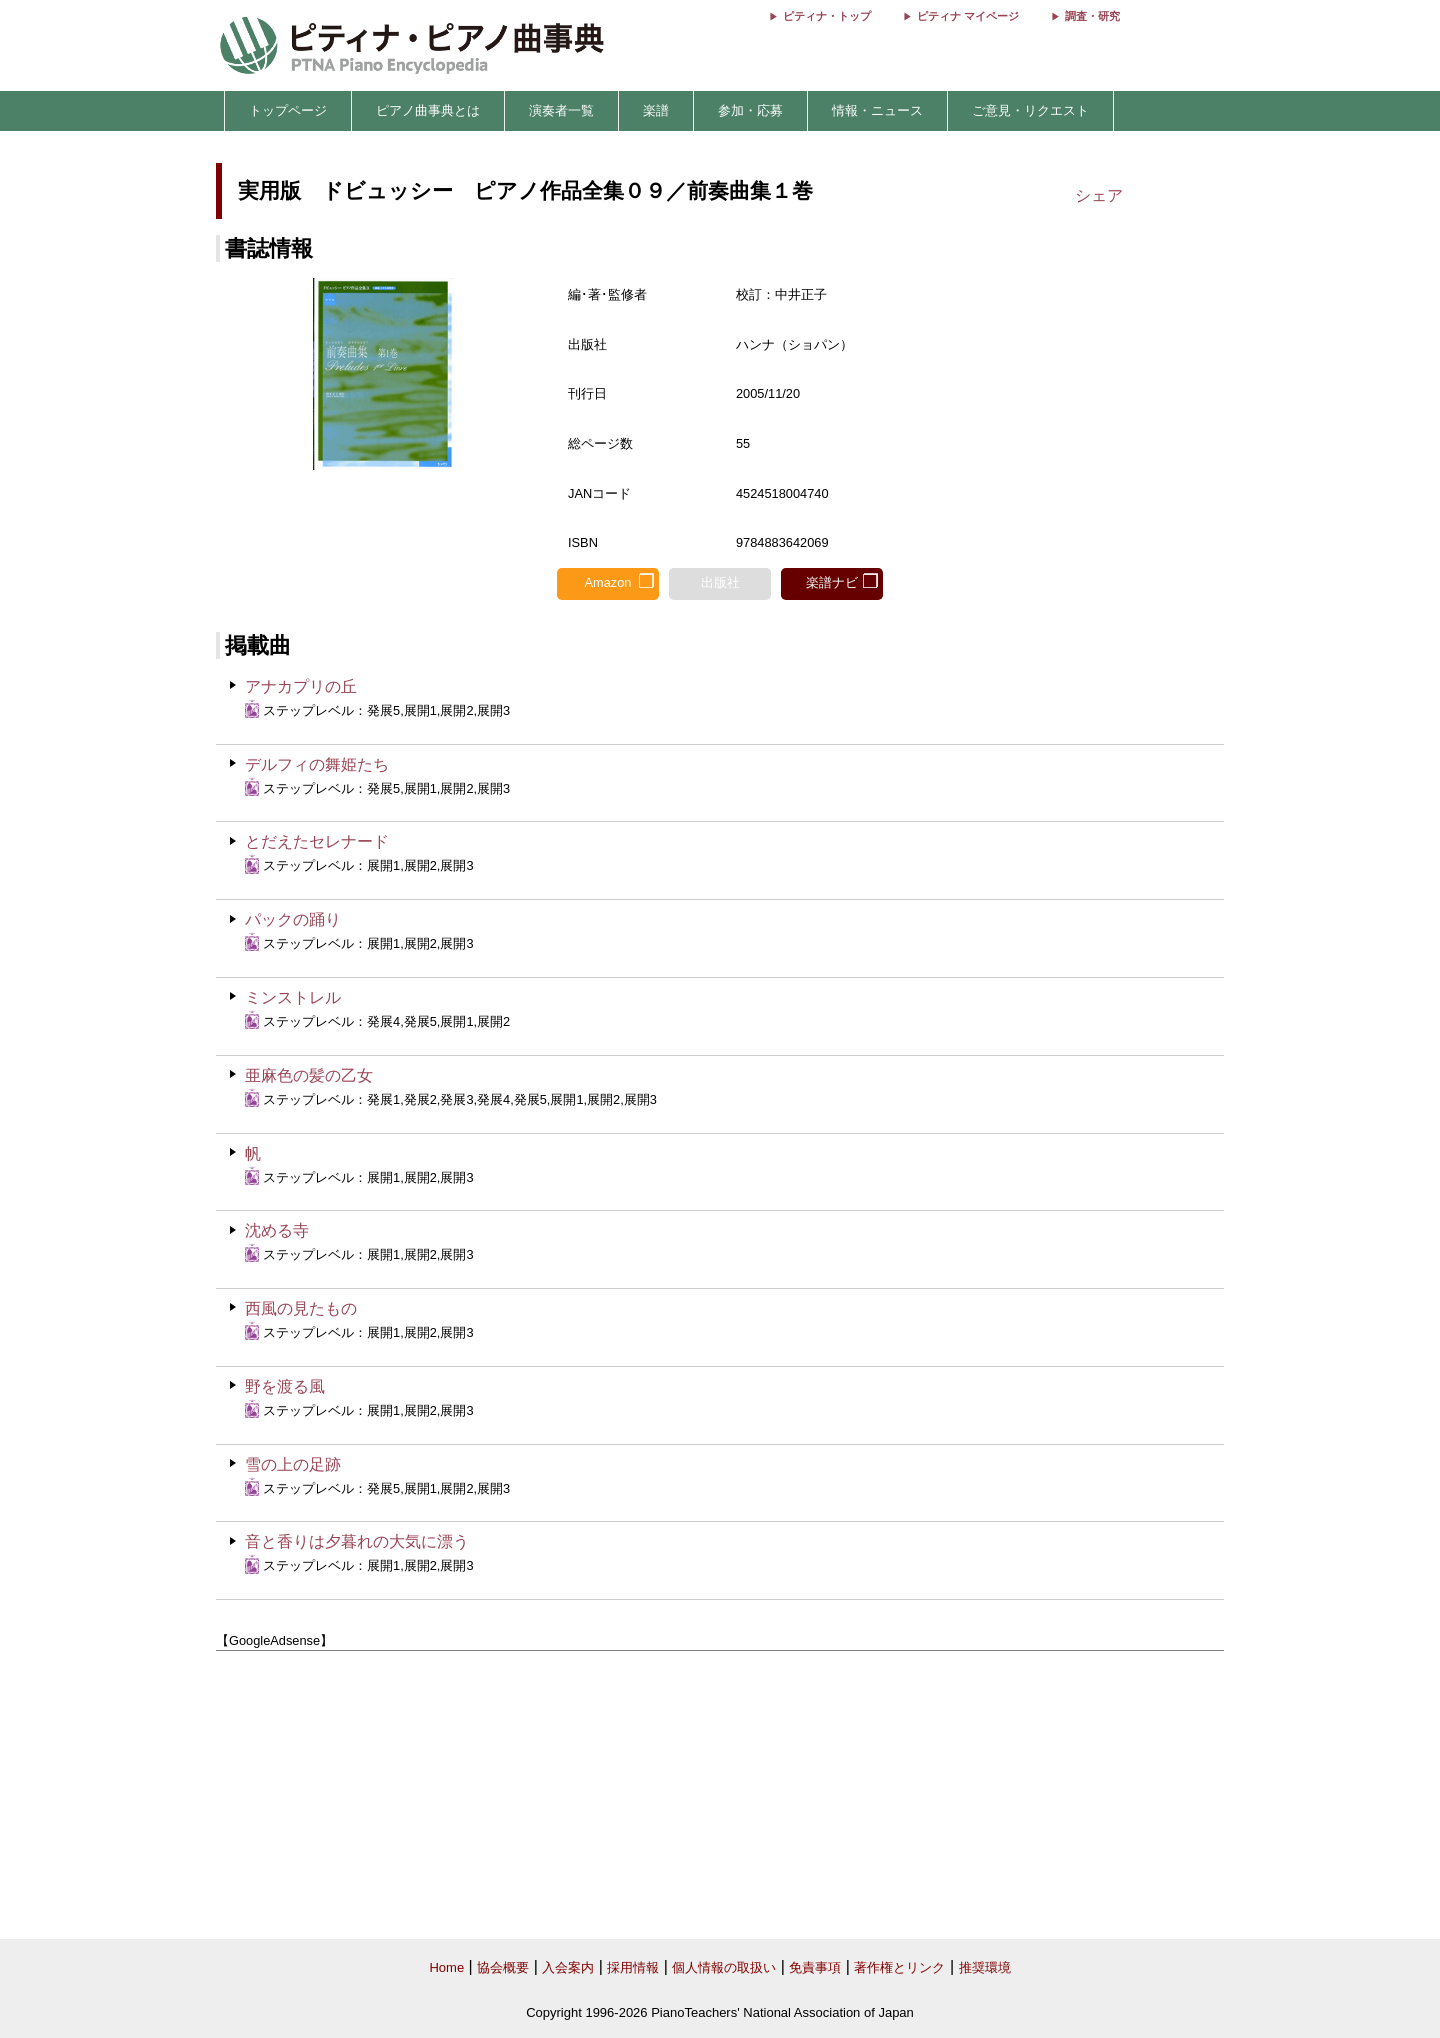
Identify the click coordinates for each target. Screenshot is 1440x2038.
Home (446, 1967)
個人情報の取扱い (724, 1967)
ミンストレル (293, 997)
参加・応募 (750, 110)
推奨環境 (985, 1967)
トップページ (288, 110)
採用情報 (633, 1967)
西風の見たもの (301, 1308)
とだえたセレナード (317, 841)
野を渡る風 (285, 1386)
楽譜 (656, 110)
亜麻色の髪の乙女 (309, 1075)
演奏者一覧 (561, 110)
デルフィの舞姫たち (317, 764)
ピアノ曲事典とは (428, 110)
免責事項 (815, 1967)
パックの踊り (293, 919)
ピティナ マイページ (968, 16)
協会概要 (503, 1967)
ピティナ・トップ (827, 16)
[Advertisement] (720, 1796)
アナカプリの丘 (301, 686)
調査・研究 (1092, 16)
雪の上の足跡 (293, 1464)
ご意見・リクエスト (1030, 110)
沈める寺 (277, 1230)
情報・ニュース (877, 110)
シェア (1099, 195)
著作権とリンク (899, 1967)
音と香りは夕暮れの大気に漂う (357, 1541)
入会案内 (568, 1967)
